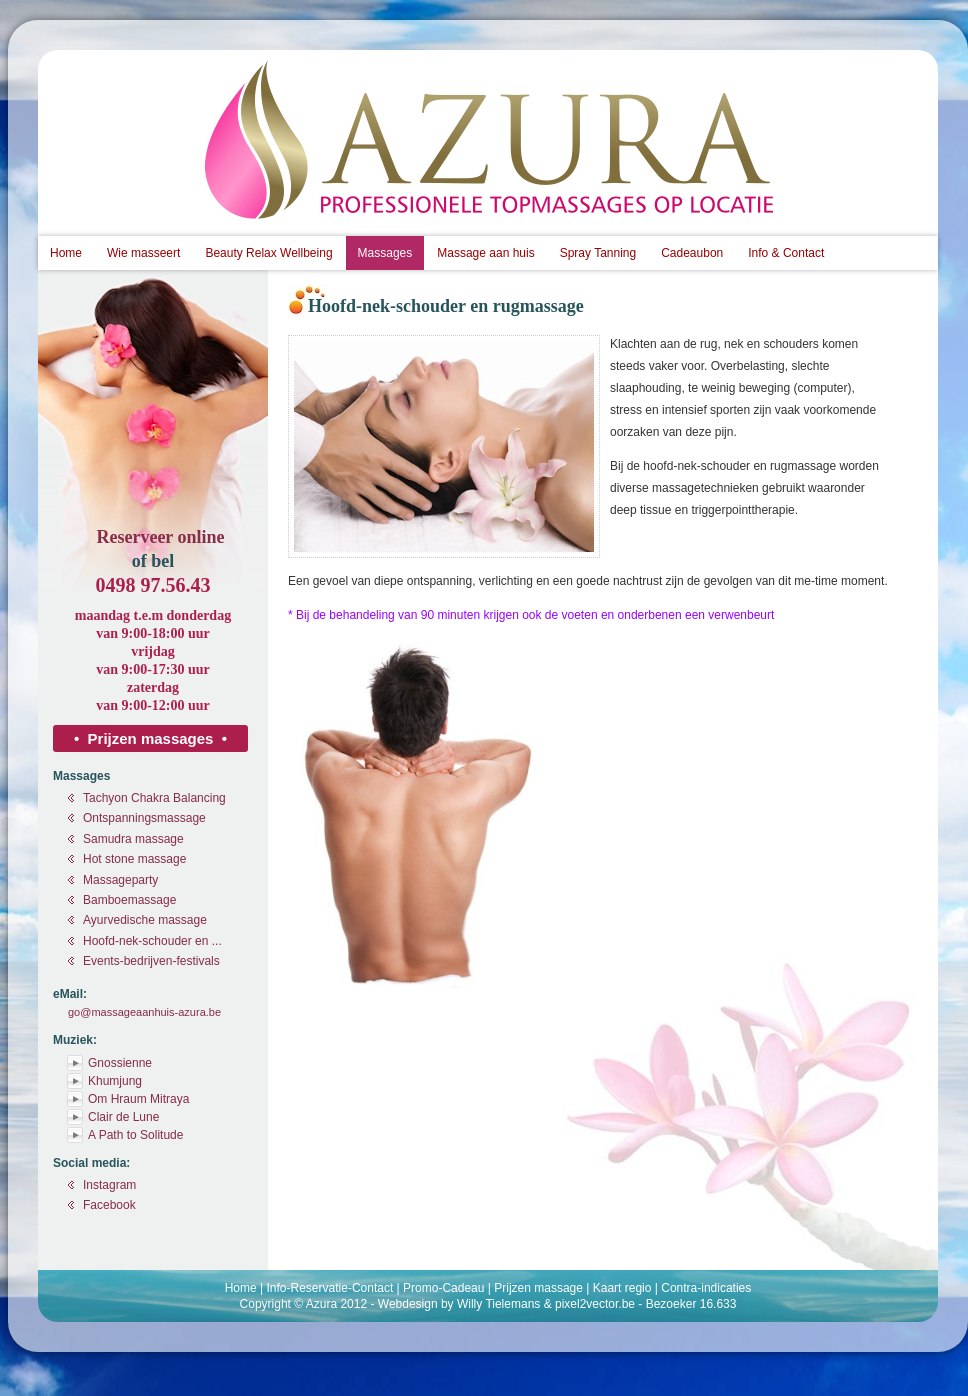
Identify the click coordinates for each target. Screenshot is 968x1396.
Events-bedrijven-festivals (151, 961)
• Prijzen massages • (150, 738)
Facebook (109, 1205)
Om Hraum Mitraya (138, 1099)
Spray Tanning (598, 253)
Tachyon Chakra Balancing (154, 798)
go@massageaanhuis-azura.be (144, 1012)
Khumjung (115, 1081)
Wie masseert (143, 253)
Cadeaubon (692, 253)
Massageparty (120, 880)
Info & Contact (786, 253)
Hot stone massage (134, 859)
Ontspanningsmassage (144, 818)
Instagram (109, 1185)
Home (66, 253)
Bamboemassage (129, 900)
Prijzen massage (538, 1288)
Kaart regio (622, 1288)
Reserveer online (160, 537)
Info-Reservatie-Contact (330, 1288)
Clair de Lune (123, 1117)
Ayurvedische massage (145, 920)
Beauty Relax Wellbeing (268, 253)
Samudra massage (133, 839)
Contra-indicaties (706, 1288)
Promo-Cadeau (443, 1288)
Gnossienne (120, 1063)
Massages (385, 253)
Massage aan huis (485, 253)
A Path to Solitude (135, 1135)
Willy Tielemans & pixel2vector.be (546, 1304)
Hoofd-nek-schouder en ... (152, 941)
